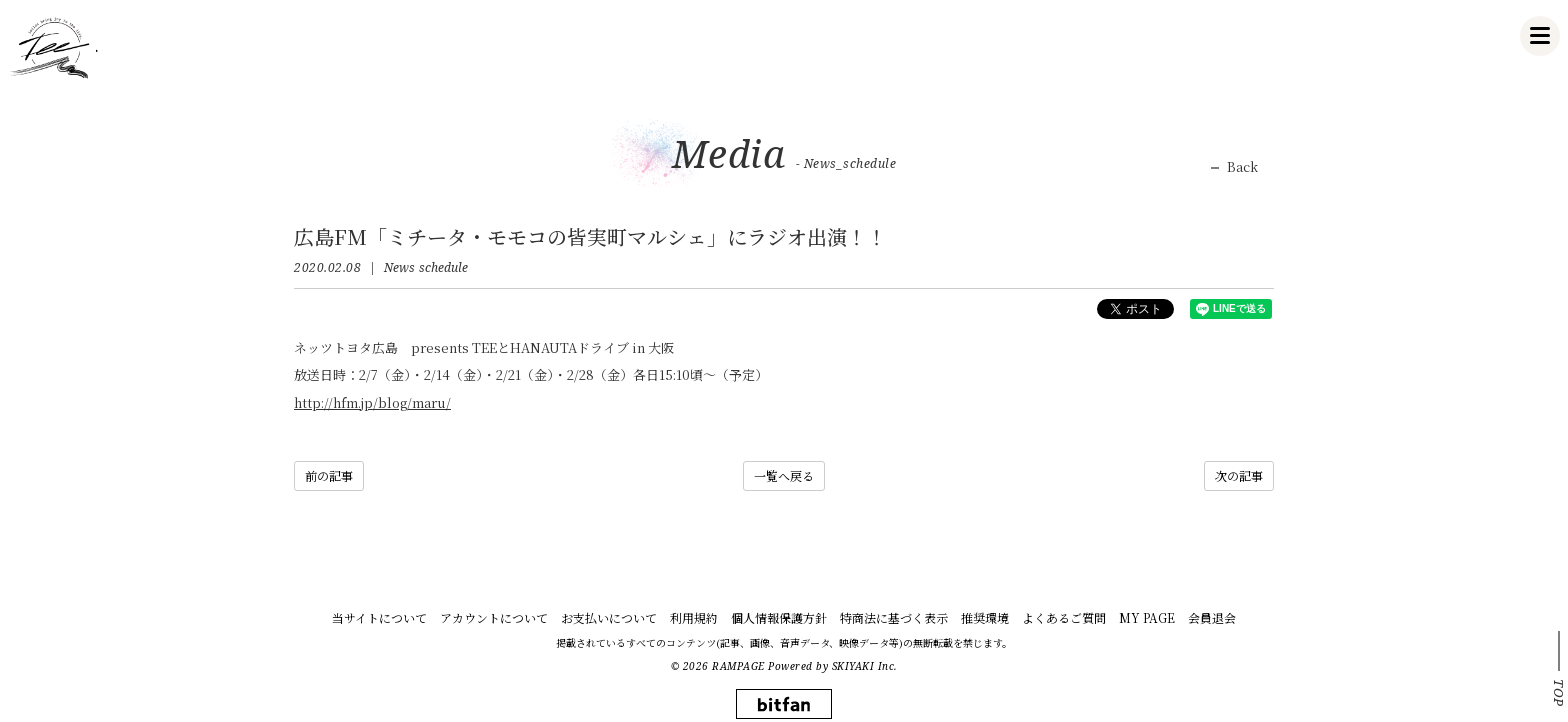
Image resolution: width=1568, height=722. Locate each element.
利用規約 (694, 617)
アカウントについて (494, 617)
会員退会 (1212, 617)
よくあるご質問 (1064, 617)
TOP (1559, 693)
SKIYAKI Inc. (865, 666)
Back (1242, 167)
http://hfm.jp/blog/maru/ (372, 402)
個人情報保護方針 (779, 617)
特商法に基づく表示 (894, 617)
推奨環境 (985, 617)
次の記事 (1239, 475)
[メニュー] (1540, 36)
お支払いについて (609, 617)
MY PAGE (1147, 617)
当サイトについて (379, 617)
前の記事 (329, 475)
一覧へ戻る (784, 475)
